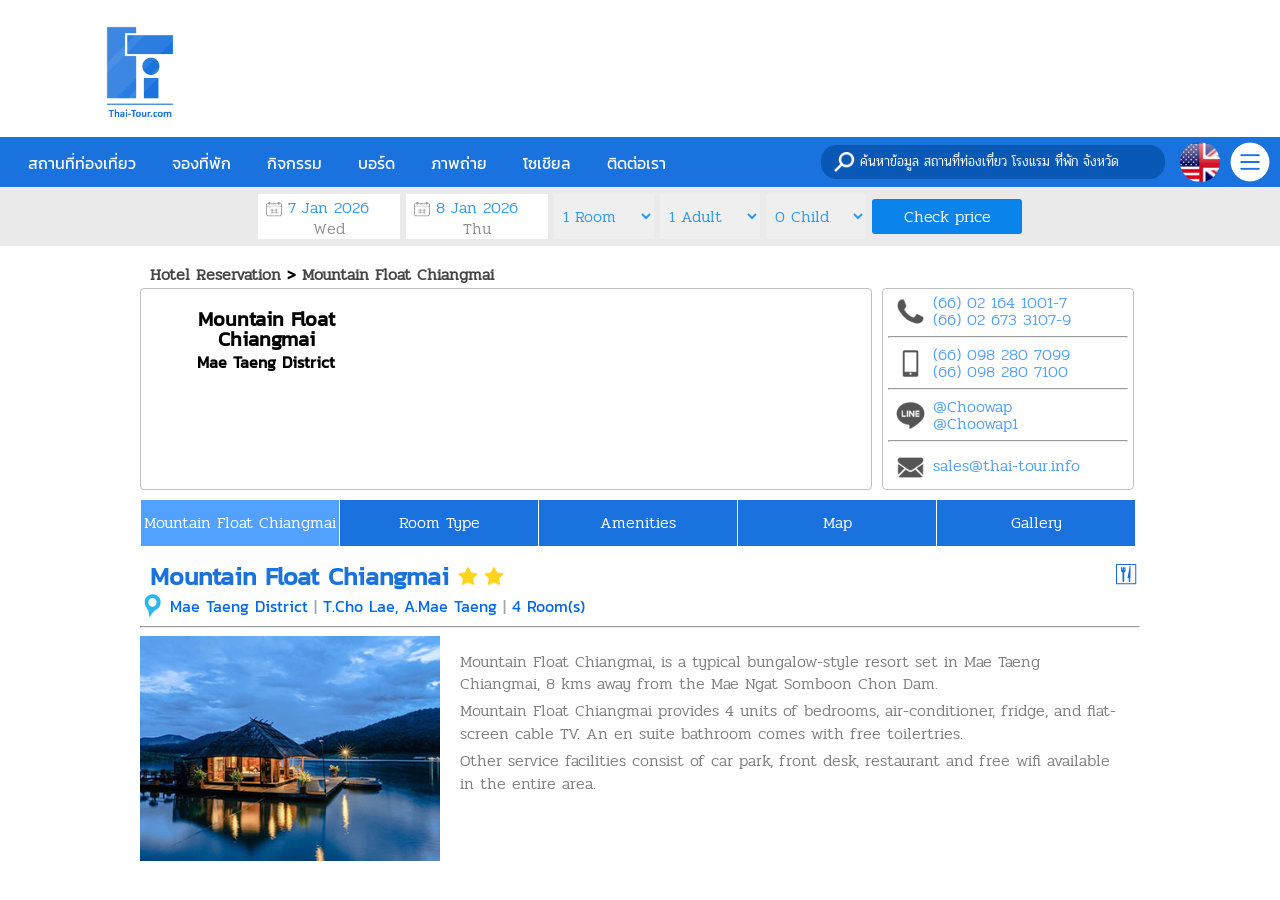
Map (837, 522)
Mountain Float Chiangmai (398, 274)
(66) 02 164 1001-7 (1000, 302)
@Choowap (972, 406)
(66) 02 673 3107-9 (1002, 319)
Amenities (638, 522)
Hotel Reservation (215, 274)
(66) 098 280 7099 (1001, 354)
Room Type (439, 522)
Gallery (1036, 522)
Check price (947, 216)
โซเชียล (547, 163)
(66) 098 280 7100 (1000, 371)
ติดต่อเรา (636, 163)
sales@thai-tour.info (1006, 465)
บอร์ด (376, 163)
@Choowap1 (975, 423)
